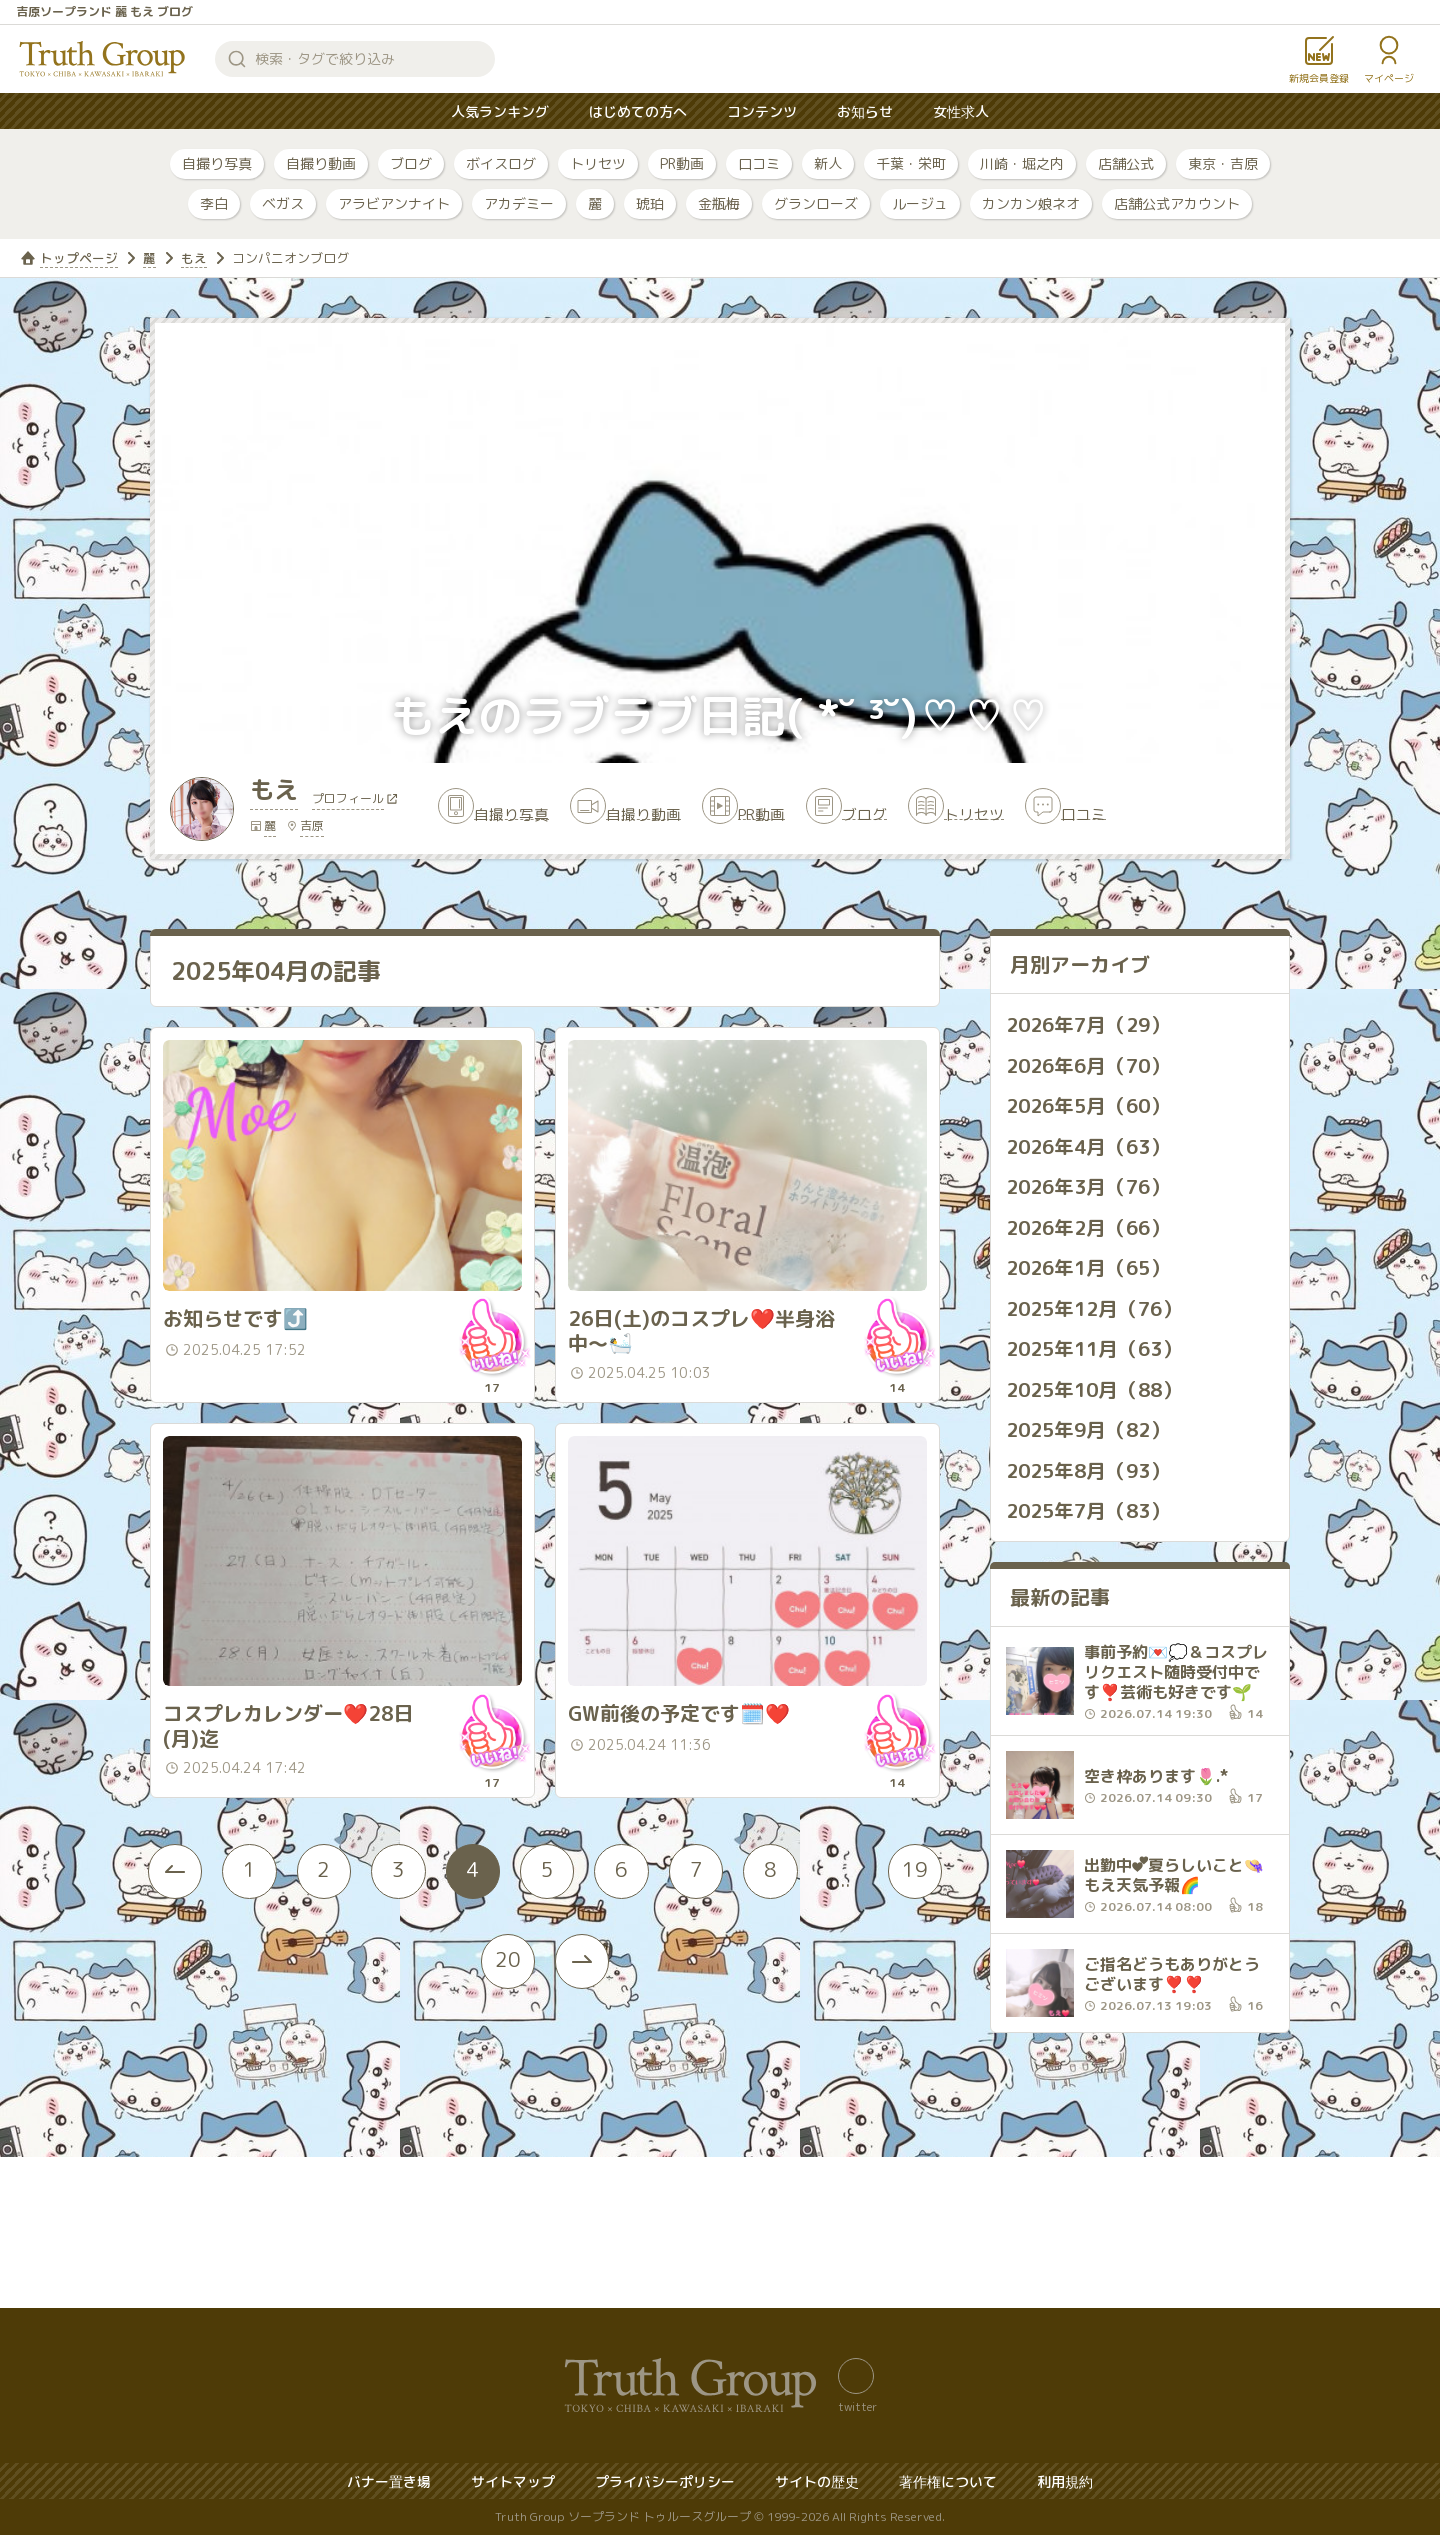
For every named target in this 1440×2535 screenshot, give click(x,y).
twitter (857, 2406)
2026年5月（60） (1091, 1107)
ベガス (283, 203)
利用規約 (1065, 2481)
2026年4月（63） (1091, 1147)
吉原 (312, 828)
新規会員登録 (1319, 78)
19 (465, 2005)
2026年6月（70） (1091, 1067)
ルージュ (920, 203)
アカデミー (519, 203)
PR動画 (682, 163)
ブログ (411, 163)
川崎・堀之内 (1022, 163)
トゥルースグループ (103, 59)
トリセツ (598, 163)
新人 (828, 163)
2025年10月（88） (1098, 1387)
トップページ (79, 258)
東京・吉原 (1223, 163)
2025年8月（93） (1091, 1467)
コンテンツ (762, 111)
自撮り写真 (217, 163)
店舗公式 (1126, 163)
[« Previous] (190, 1916)
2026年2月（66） (1091, 1227)
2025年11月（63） (1098, 1347)
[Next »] (625, 2006)
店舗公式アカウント (1177, 203)
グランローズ (816, 203)
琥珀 (650, 203)
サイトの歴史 (817, 2481)
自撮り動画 (321, 163)
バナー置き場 (389, 2481)
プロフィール (352, 803)
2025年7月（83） (1091, 1507)
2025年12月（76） (1098, 1307)
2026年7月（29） (1091, 1027)
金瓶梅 (719, 203)
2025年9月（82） (1091, 1427)
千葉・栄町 (911, 163)
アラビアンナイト (394, 203)
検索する (237, 59)
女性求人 (961, 111)
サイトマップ (513, 2481)
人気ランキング (500, 111)
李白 (214, 203)
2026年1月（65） (1091, 1267)
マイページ (1389, 78)
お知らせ (865, 111)
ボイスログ (501, 163)
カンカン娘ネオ (1031, 203)
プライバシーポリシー (665, 2481)
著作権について (948, 2481)
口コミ (759, 163)
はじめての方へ (638, 111)
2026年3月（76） (1091, 1187)
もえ (194, 258)
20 (545, 2005)
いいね (491, 1357)
